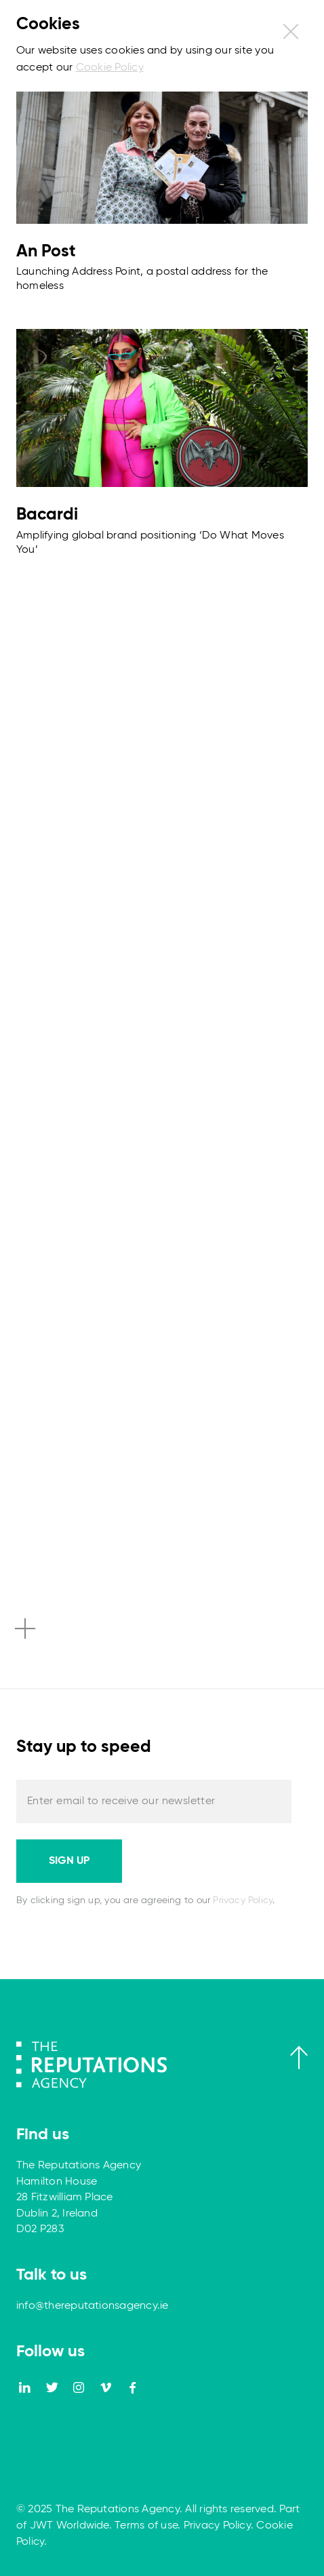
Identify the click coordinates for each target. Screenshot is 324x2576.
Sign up (69, 1861)
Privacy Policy (242, 1900)
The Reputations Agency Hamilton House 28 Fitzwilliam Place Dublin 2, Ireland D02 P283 (78, 2197)
